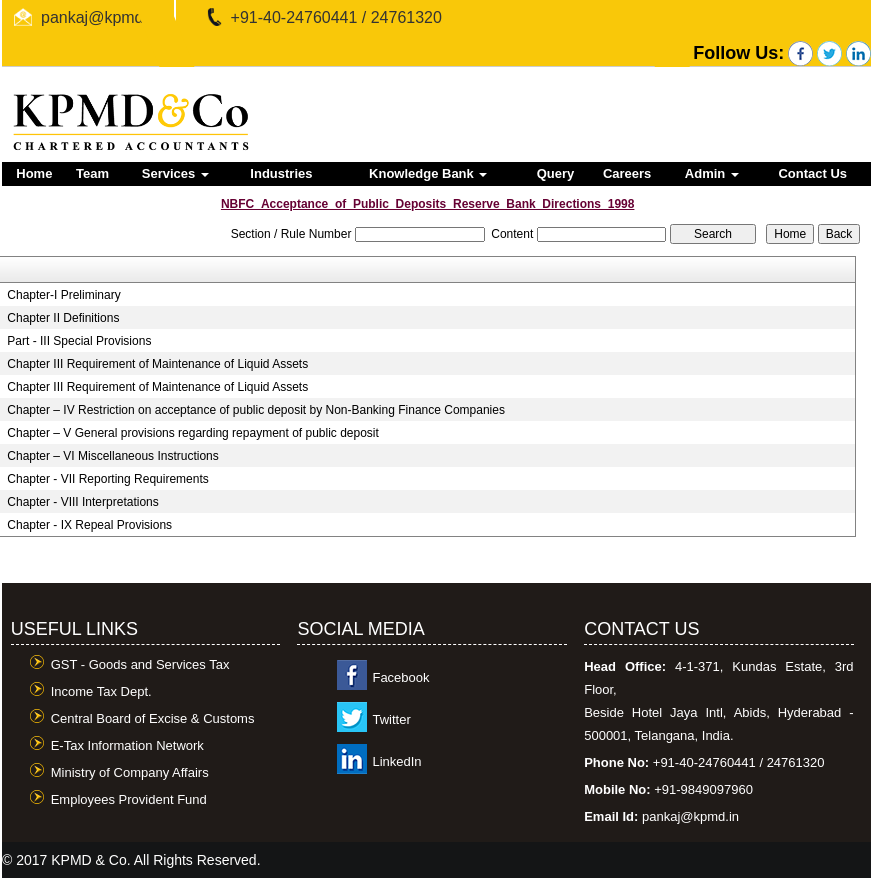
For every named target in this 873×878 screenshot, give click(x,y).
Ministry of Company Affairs (130, 772)
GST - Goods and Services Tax (140, 664)
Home (34, 173)
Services (175, 173)
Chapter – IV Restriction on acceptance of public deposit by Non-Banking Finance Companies (256, 410)
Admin (712, 173)
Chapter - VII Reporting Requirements (107, 479)
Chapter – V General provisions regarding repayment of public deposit (193, 433)
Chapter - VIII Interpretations (82, 502)
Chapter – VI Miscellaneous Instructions (112, 456)
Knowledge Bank (428, 173)
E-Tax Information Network (127, 745)
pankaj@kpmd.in (100, 17)
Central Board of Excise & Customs (153, 718)
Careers (627, 173)
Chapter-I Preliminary (63, 295)
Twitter (391, 719)
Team (92, 173)
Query (556, 173)
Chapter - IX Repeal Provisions (89, 525)
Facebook (400, 677)
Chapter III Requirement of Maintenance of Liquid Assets (157, 364)
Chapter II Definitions (63, 318)
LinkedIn (396, 761)
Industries (281, 173)
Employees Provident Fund (129, 799)
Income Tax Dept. (101, 691)
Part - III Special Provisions (79, 341)
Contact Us (812, 173)
